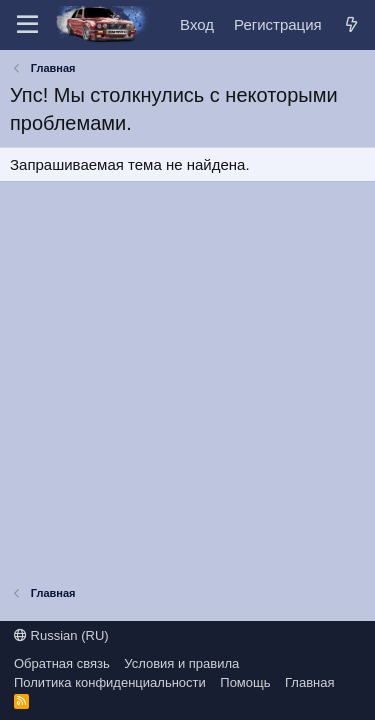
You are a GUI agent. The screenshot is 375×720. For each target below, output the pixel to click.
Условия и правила (181, 663)
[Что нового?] (351, 24)
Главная (309, 682)
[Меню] (27, 25)
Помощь (245, 682)
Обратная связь (62, 663)
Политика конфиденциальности (110, 682)
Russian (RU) (61, 635)
